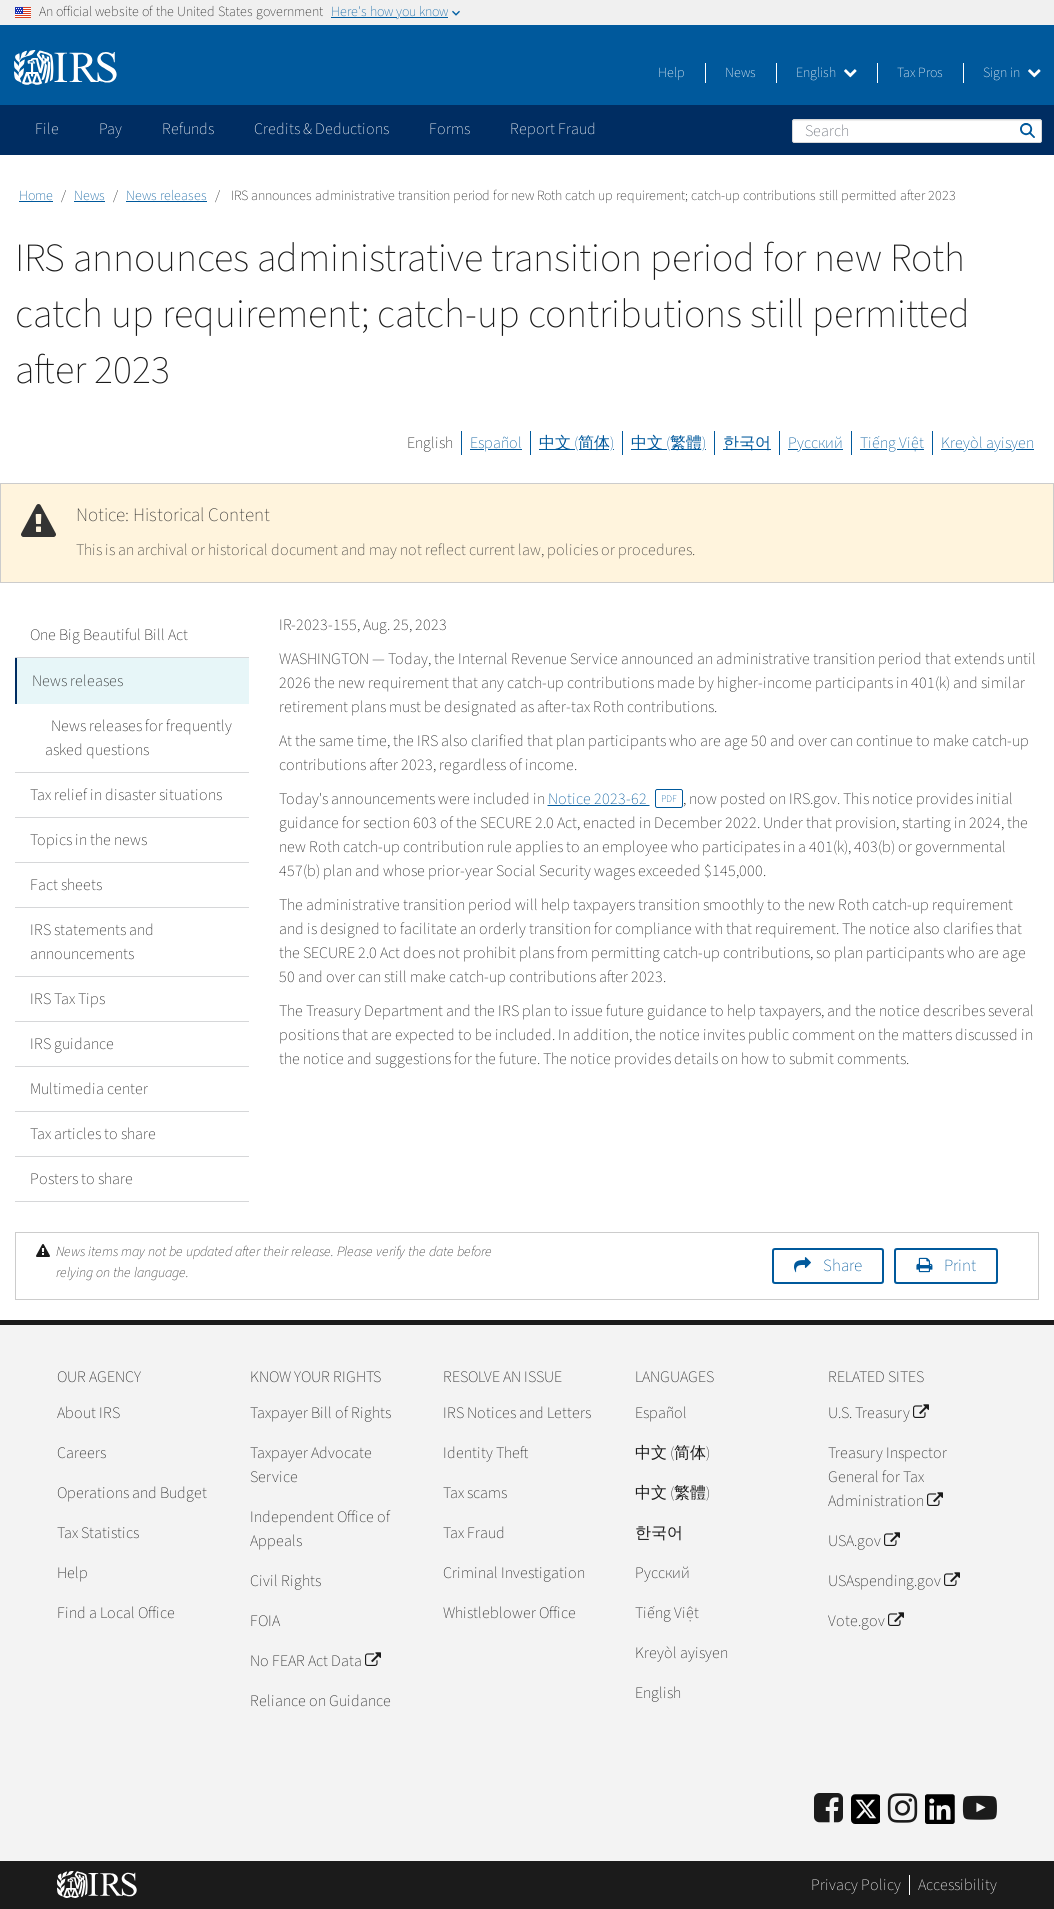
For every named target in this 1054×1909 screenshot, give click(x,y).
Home (36, 196)
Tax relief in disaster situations (126, 793)
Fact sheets (66, 883)
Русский (815, 443)
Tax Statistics (98, 1531)
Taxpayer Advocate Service (311, 1463)
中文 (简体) (576, 443)
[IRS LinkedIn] (940, 1813)
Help (671, 73)
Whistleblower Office (509, 1611)
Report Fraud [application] (553, 129)
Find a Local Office (116, 1611)
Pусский (662, 1571)
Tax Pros (920, 73)
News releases (166, 196)
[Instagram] (902, 1807)
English (826, 73)
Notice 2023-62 (615, 799)
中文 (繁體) (668, 443)
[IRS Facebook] (828, 1807)
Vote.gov (865, 1619)
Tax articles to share (93, 1132)
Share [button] (842, 1264)
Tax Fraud (474, 1531)
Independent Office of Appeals (320, 1527)
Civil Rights (285, 1579)
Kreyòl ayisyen (987, 443)
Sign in (1012, 73)
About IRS (88, 1411)
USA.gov (863, 1539)
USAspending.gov (893, 1579)
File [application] (47, 129)
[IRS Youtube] (980, 1807)
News (740, 73)
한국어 (747, 443)
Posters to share (81, 1177)
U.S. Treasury (878, 1411)
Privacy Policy (856, 1884)
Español (496, 443)
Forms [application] (449, 129)
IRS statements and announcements (92, 940)
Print (960, 1264)
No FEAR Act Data (315, 1659)
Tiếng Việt (892, 443)
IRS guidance (72, 1042)
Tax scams (475, 1491)
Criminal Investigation (514, 1571)
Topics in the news (88, 838)
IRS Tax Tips (67, 997)
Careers (81, 1451)
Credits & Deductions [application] (321, 129)
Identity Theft (485, 1451)
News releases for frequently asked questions (135, 736)
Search (1026, 130)
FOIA (265, 1619)
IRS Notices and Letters (517, 1411)
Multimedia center (89, 1087)
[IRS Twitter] (866, 1813)
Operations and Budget (132, 1491)
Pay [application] (110, 129)
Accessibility (957, 1884)
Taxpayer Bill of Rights (320, 1411)
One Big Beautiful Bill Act (109, 635)
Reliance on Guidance (320, 1699)
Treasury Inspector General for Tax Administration (887, 1475)
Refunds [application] (188, 129)
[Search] (917, 131)
